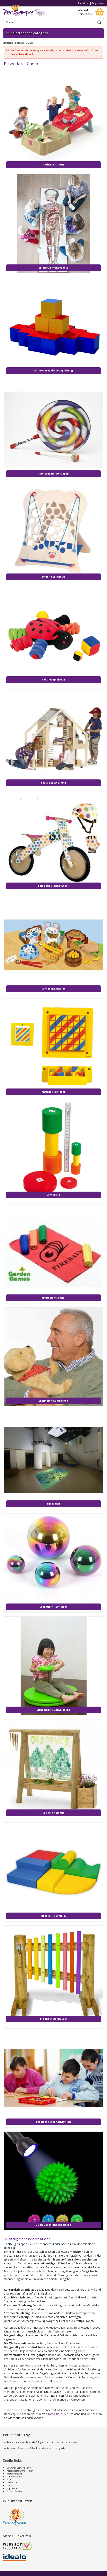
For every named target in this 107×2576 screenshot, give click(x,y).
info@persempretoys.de (51, 2448)
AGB (8, 2479)
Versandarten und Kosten (19, 2470)
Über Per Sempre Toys (18, 2467)
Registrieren (98, 3)
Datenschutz (13, 2482)
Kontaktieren (55, 2414)
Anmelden (83, 3)
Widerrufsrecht (14, 2491)
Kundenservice (14, 2476)
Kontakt (10, 2485)
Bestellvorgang (14, 2473)
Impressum (12, 2488)
